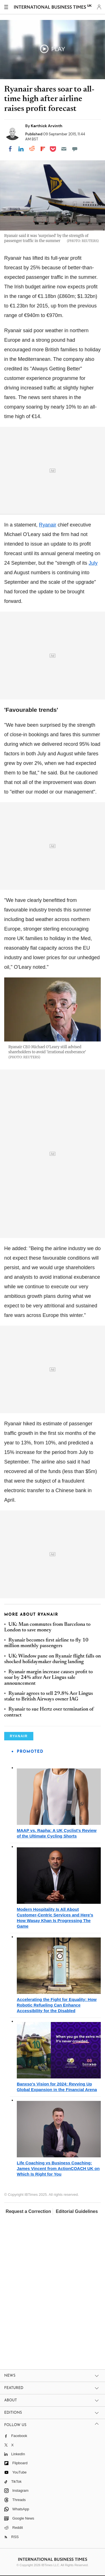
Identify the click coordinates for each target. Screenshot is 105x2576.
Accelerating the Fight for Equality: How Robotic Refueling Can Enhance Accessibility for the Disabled (57, 2005)
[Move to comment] (75, 149)
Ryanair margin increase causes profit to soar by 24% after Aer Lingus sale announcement (48, 1678)
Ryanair (47, 525)
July (93, 563)
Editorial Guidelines (77, 2211)
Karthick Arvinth (46, 125)
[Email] (64, 149)
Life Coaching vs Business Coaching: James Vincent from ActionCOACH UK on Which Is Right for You (58, 2168)
